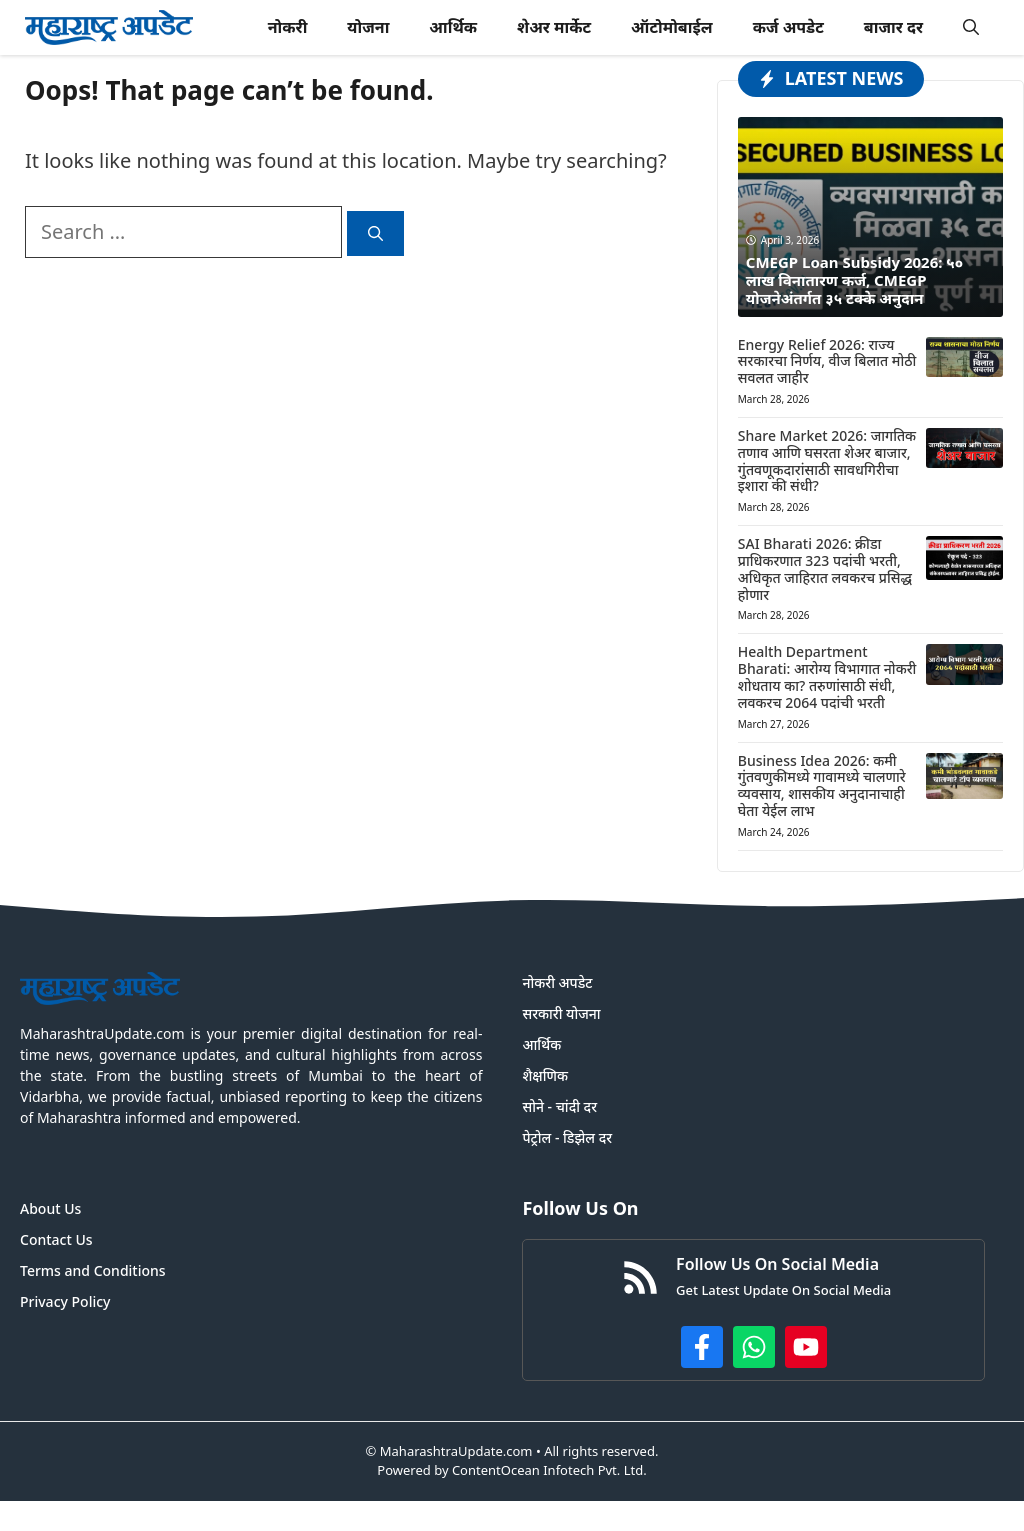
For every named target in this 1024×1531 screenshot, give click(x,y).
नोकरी (288, 27)
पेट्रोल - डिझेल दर (567, 1137)
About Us (50, 1208)
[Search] (375, 233)
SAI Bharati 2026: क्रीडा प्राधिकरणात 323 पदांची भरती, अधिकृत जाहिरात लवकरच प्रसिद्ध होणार (825, 568)
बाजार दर (893, 27)
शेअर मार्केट (554, 27)
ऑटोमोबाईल (672, 27)
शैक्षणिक (544, 1075)
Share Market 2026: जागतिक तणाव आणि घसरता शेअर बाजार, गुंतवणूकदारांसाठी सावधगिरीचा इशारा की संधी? (827, 460)
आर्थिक (453, 27)
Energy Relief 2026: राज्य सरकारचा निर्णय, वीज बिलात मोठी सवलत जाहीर (827, 361)
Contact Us (56, 1239)
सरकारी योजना (561, 1013)
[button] (971, 27)
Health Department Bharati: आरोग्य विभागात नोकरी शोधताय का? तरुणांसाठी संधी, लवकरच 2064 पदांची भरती (827, 676)
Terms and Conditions (93, 1270)
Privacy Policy (65, 1301)
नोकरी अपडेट (557, 982)
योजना (368, 27)
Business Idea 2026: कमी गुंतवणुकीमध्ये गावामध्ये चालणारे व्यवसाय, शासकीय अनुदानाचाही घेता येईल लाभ (822, 785)
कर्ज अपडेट (788, 27)
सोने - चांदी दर (559, 1106)
